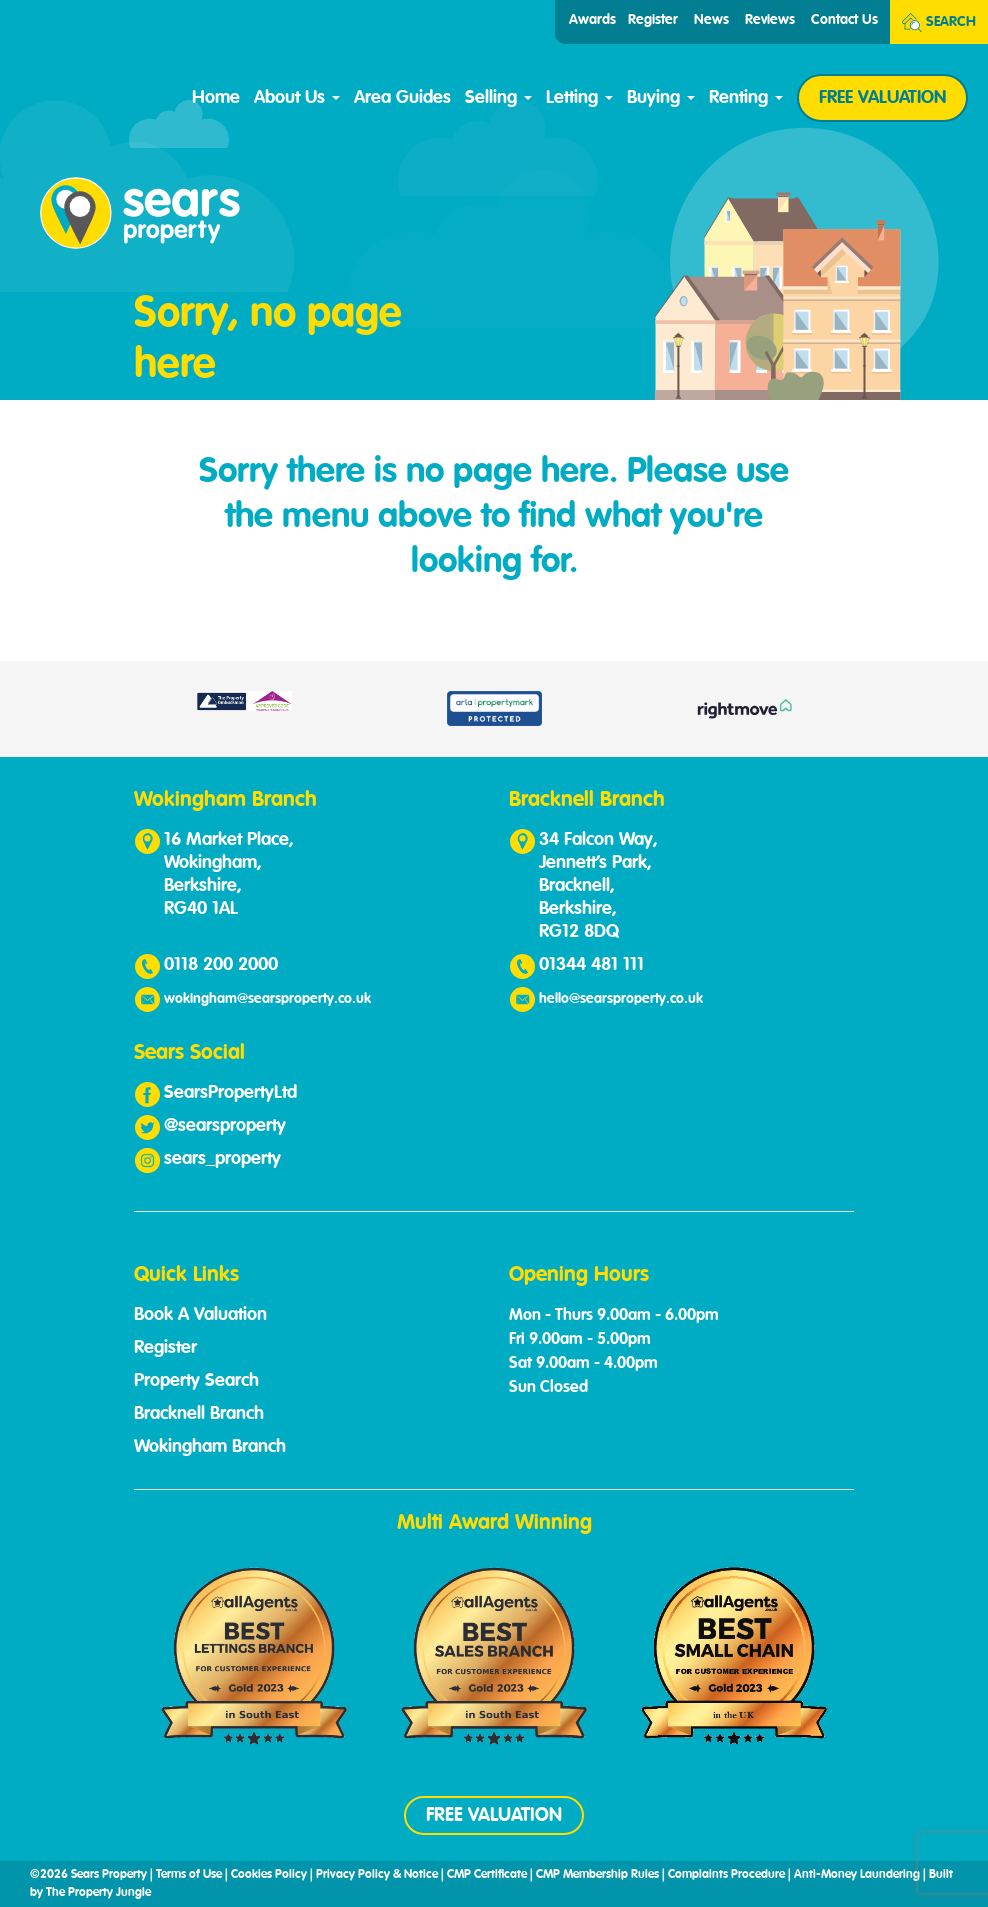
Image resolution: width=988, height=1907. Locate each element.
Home (216, 98)
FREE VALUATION (882, 98)
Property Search (196, 1381)
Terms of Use (189, 1875)
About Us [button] (297, 98)
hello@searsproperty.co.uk (621, 999)
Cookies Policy (269, 1875)
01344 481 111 (591, 965)
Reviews (770, 20)
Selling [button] (498, 98)
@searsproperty (225, 1126)
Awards (592, 20)
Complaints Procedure (726, 1875)
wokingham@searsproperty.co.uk (267, 999)
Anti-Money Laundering (857, 1875)
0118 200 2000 (221, 965)
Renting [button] (746, 98)
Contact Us (844, 20)
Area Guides (402, 98)
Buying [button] (661, 98)
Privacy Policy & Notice (377, 1875)
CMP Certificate (487, 1875)
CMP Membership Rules (597, 1875)
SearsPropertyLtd (230, 1093)
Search (939, 22)
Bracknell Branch (199, 1414)
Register (653, 20)
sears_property (222, 1159)
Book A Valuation (200, 1315)
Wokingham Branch (210, 1447)
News (711, 20)
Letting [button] (579, 98)
